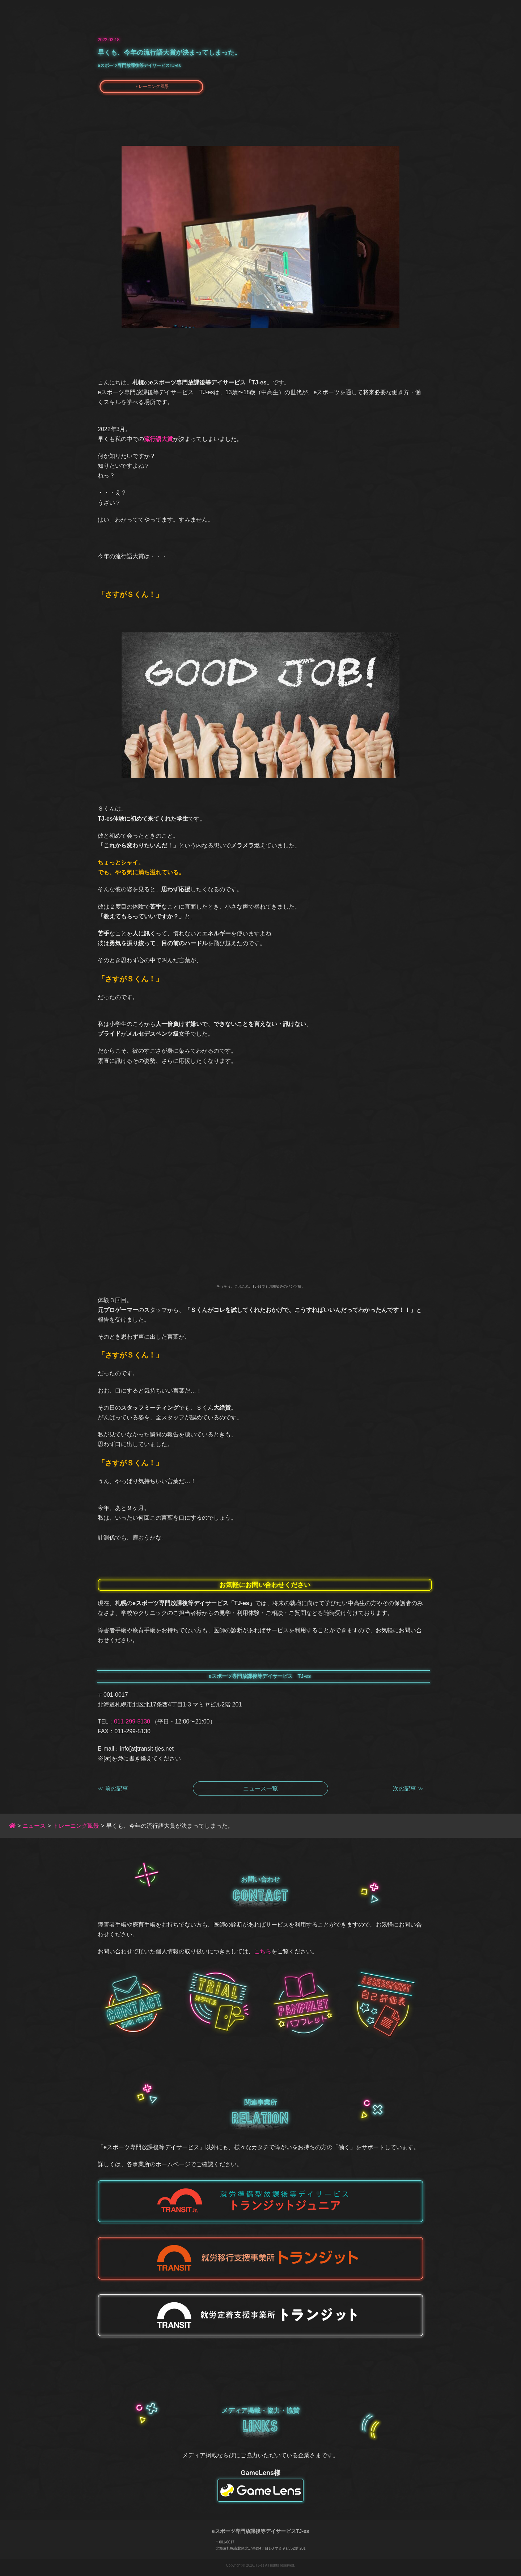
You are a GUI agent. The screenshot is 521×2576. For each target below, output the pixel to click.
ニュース (34, 1826)
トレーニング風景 (151, 86)
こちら (262, 1951)
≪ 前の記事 (113, 1788)
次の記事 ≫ (408, 1788)
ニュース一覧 (260, 1788)
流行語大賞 (158, 439)
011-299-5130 (132, 1721)
